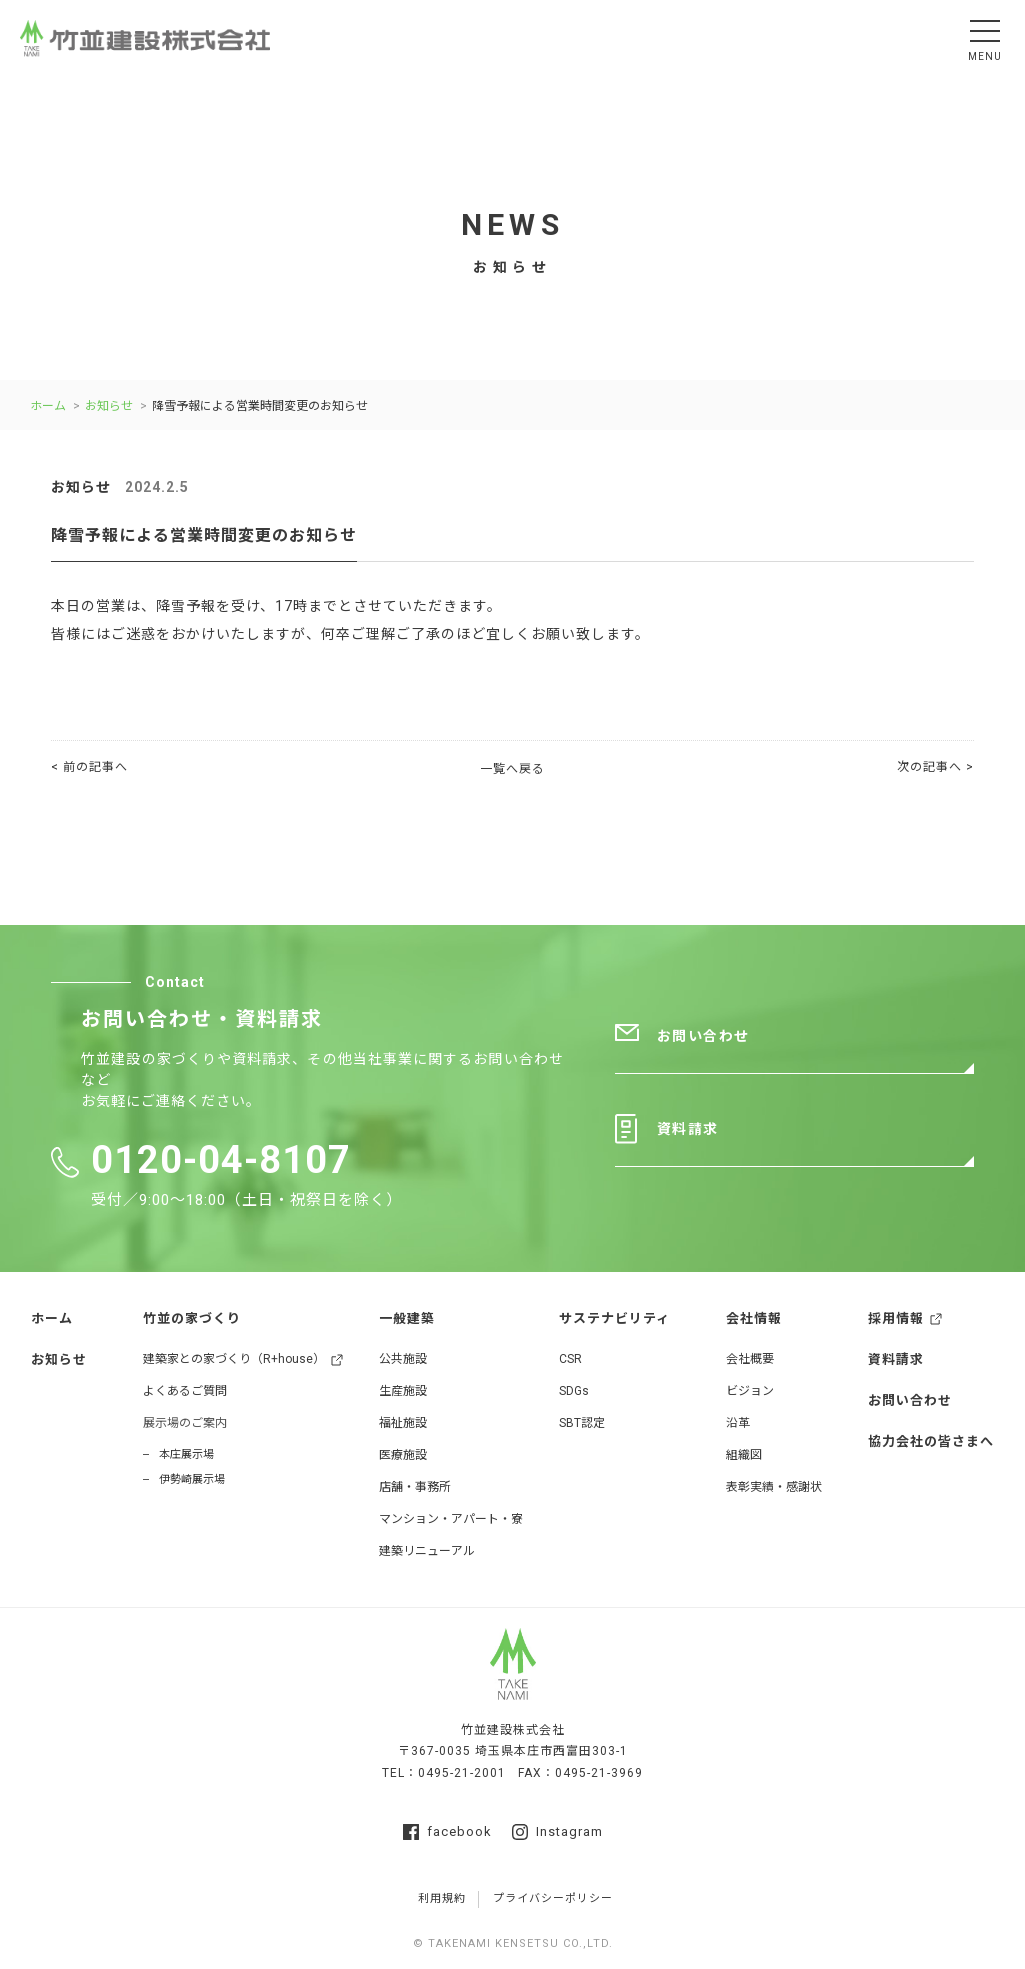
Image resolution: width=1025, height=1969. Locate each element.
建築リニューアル (427, 1551)
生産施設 (403, 1391)
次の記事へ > (935, 767)
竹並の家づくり (192, 1318)
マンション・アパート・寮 (451, 1519)
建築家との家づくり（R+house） (234, 1359)
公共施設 (403, 1359)
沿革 (738, 1423)
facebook (447, 1832)
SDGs (574, 1391)
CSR (570, 1359)
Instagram (557, 1832)
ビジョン (750, 1391)
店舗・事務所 (415, 1487)
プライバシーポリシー (553, 1898)
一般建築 (407, 1318)
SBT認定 (582, 1423)
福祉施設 (403, 1423)
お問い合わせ (703, 1036)
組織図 (744, 1455)
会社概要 (750, 1359)
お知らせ (109, 406)
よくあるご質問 (185, 1391)
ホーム (48, 406)
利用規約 (442, 1898)
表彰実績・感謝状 (774, 1487)
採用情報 (896, 1318)
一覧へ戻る (512, 769)
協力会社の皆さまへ (931, 1441)
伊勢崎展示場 (192, 1479)
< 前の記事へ (89, 767)
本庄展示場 (186, 1454)
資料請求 (688, 1129)
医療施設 (403, 1455)
